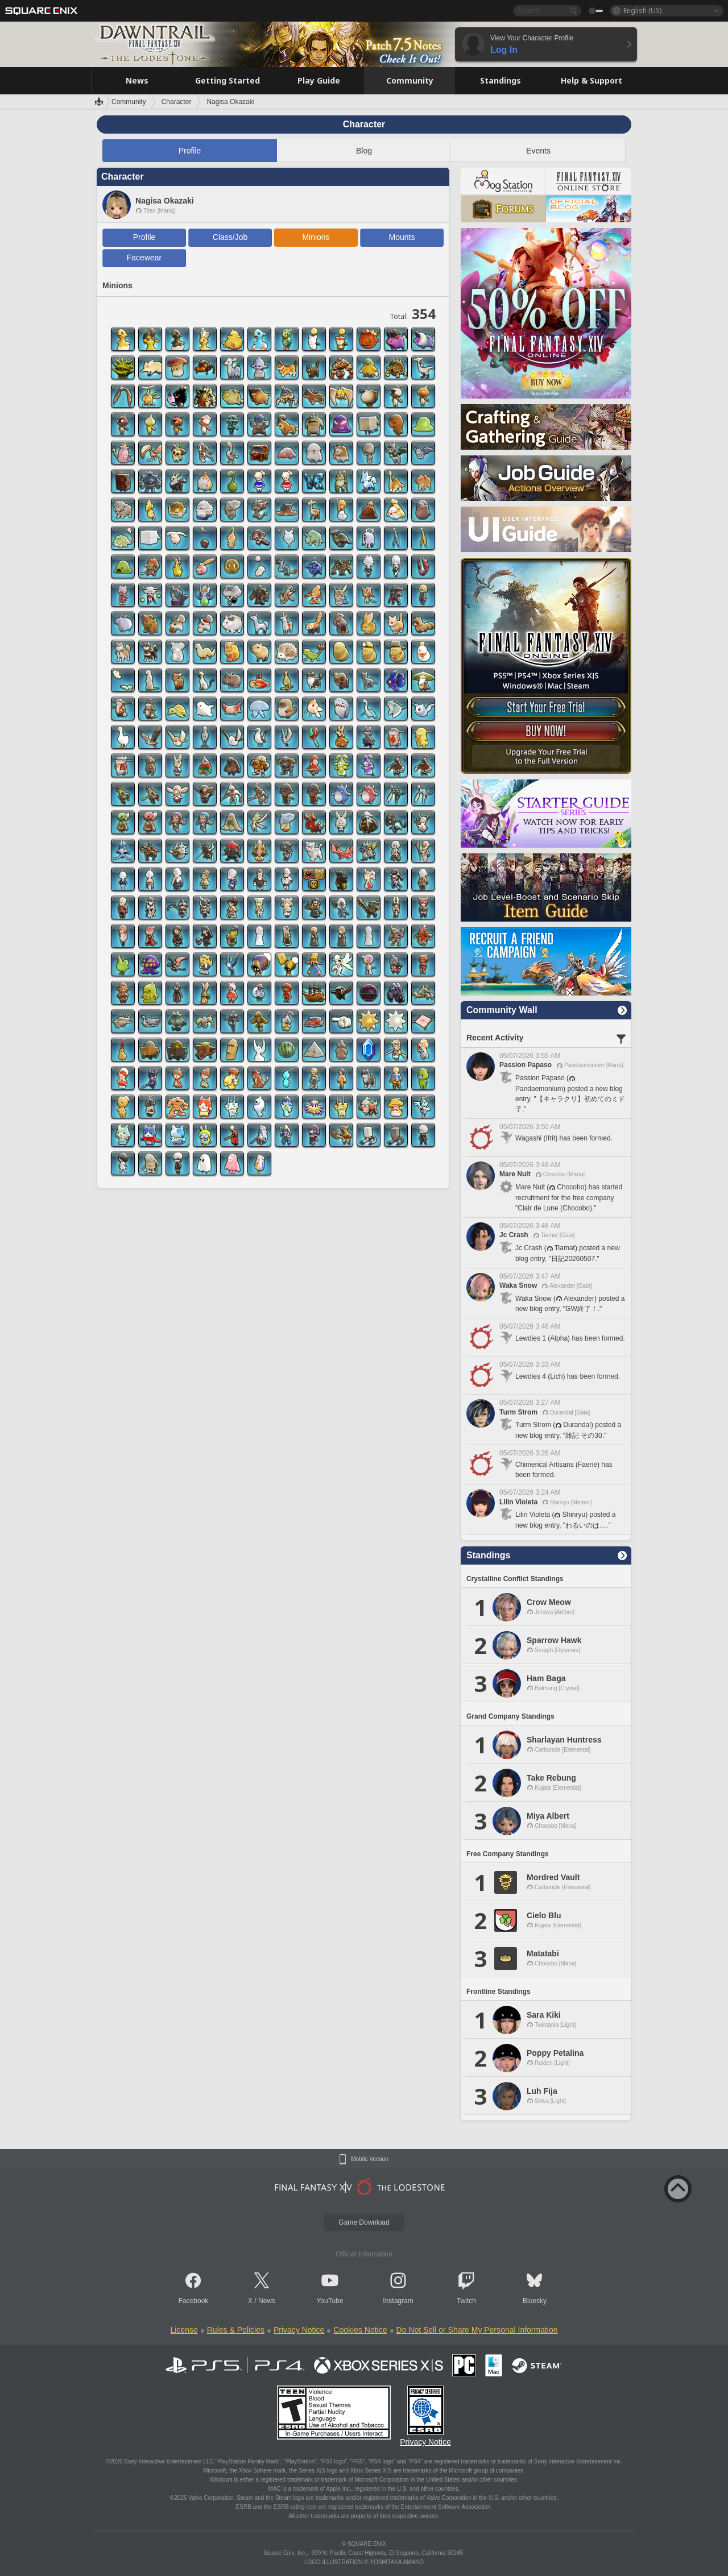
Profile (190, 150)
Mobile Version (369, 2159)
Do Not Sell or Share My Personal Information (477, 2329)
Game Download (363, 2222)
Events (538, 150)
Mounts (402, 237)
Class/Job (230, 237)
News (266, 2301)
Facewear (144, 257)
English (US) (642, 10)
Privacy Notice (299, 2329)
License (183, 2329)
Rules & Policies (235, 2329)
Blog (364, 150)
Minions (315, 237)
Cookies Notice (360, 2329)
